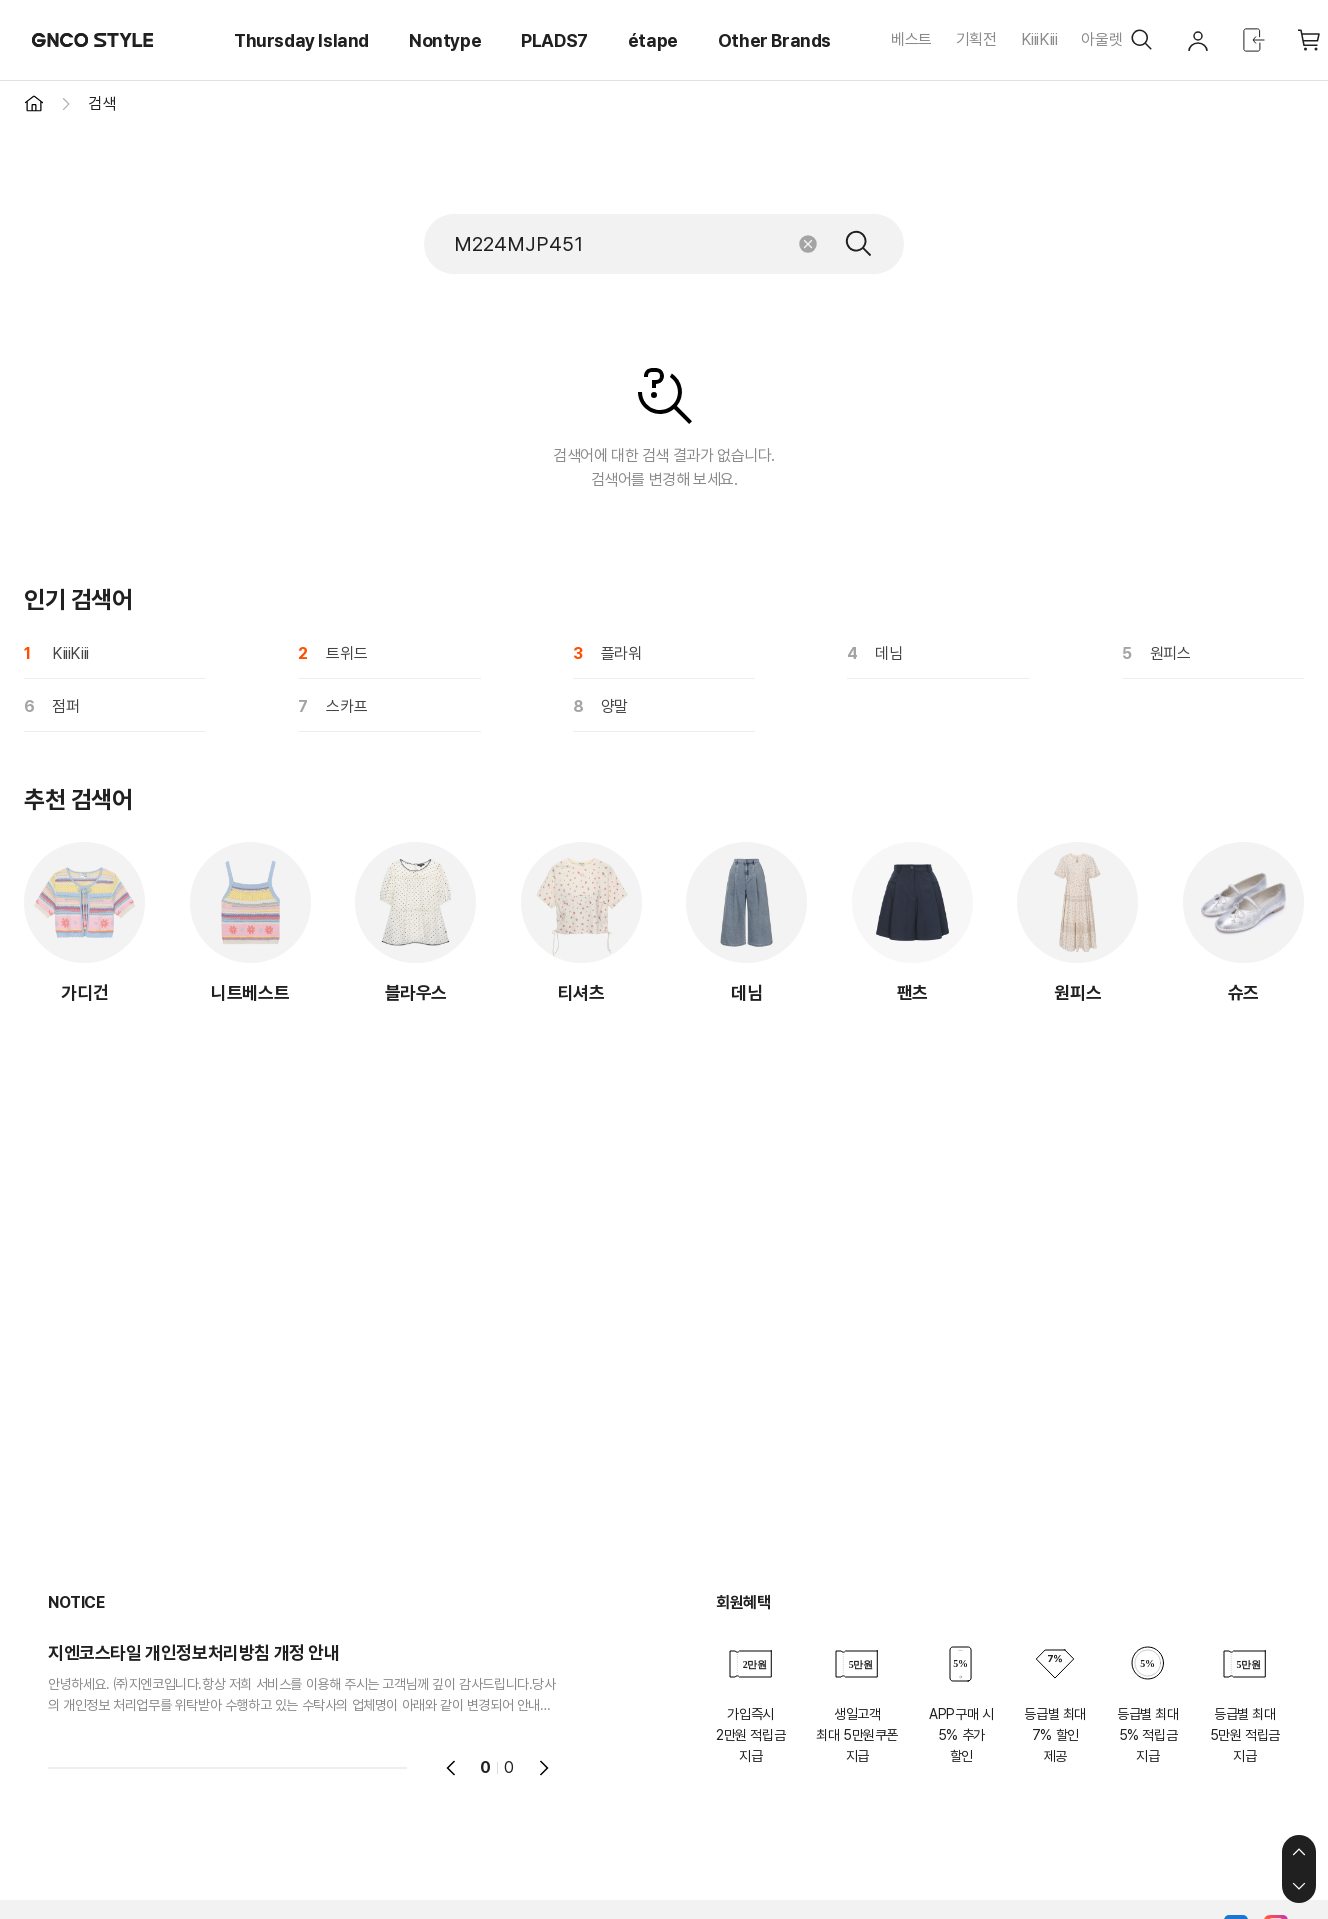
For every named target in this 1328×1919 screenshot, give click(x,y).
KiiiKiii (1039, 39)
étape (653, 40)
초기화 (808, 244)
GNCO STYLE (93, 40)
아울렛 (1101, 39)
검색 (859, 244)
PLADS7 (554, 40)
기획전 (976, 39)
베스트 (911, 39)
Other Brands (774, 40)
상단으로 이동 (1299, 1852)
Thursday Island (301, 40)
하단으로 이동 (1299, 1886)
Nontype (445, 40)
